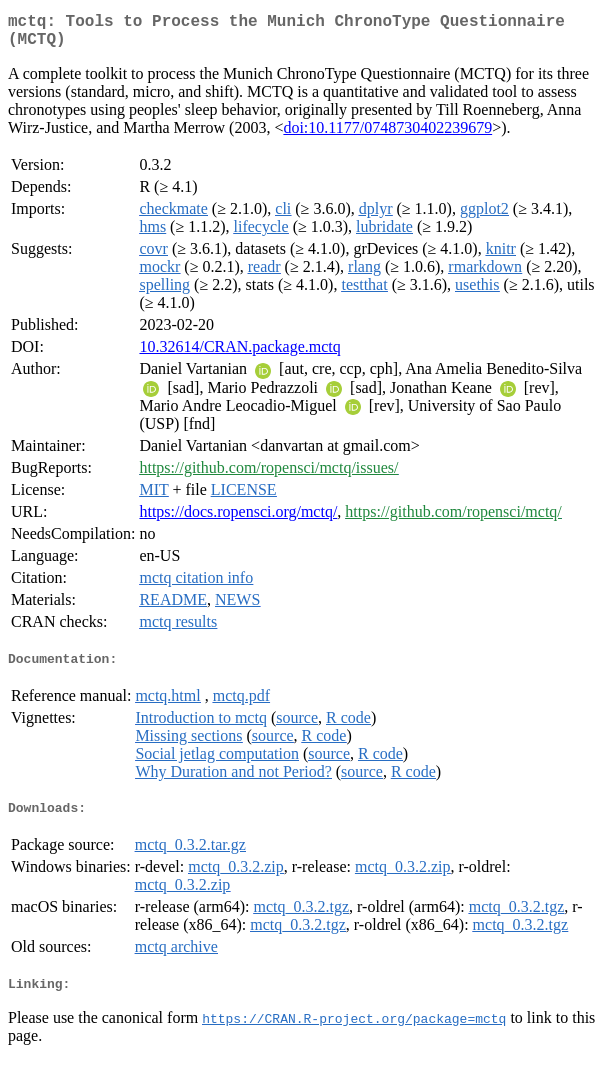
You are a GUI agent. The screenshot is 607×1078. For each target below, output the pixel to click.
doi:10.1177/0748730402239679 (387, 135)
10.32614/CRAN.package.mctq (239, 354)
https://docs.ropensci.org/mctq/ (238, 519)
